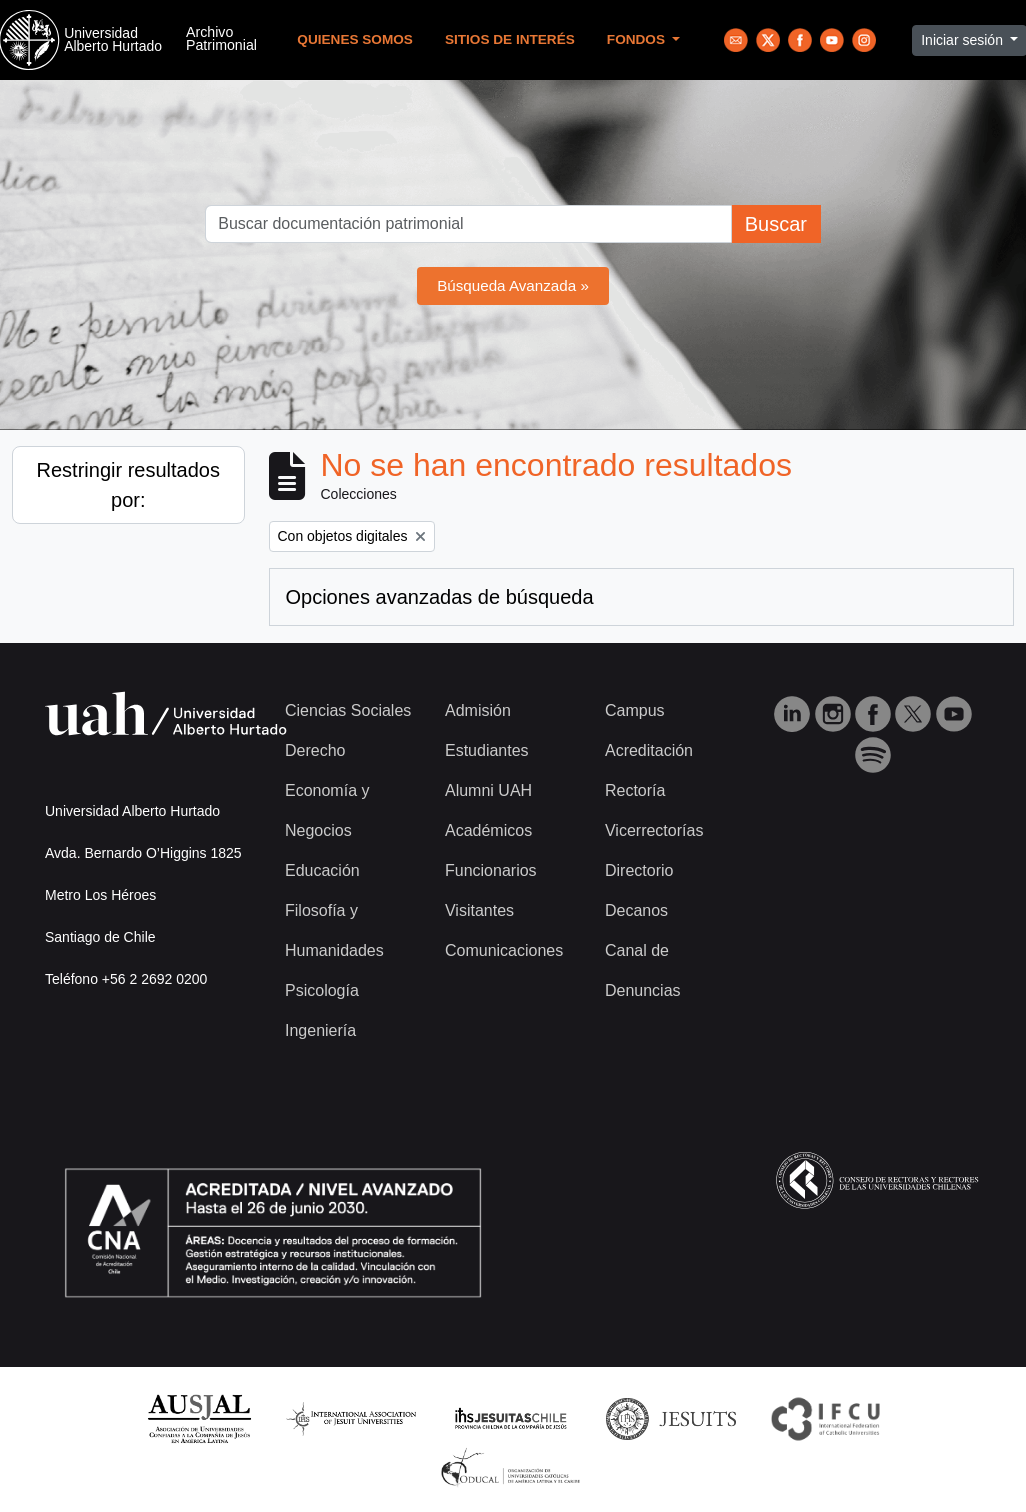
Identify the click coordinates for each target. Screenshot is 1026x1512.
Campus (635, 710)
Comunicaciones (504, 950)
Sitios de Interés (510, 39)
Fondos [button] (638, 39)
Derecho (315, 750)
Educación (322, 870)
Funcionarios (491, 870)
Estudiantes (487, 750)
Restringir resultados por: (128, 485)
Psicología (322, 990)
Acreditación (649, 750)
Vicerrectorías (654, 830)
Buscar (776, 224)
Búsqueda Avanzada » (513, 285)
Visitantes (479, 910)
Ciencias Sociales (348, 710)
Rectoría (635, 790)
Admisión (478, 710)
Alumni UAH (488, 790)
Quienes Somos (355, 39)
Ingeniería (320, 1030)
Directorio (639, 870)
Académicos (488, 830)
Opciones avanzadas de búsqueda (440, 597)
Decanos (636, 910)
